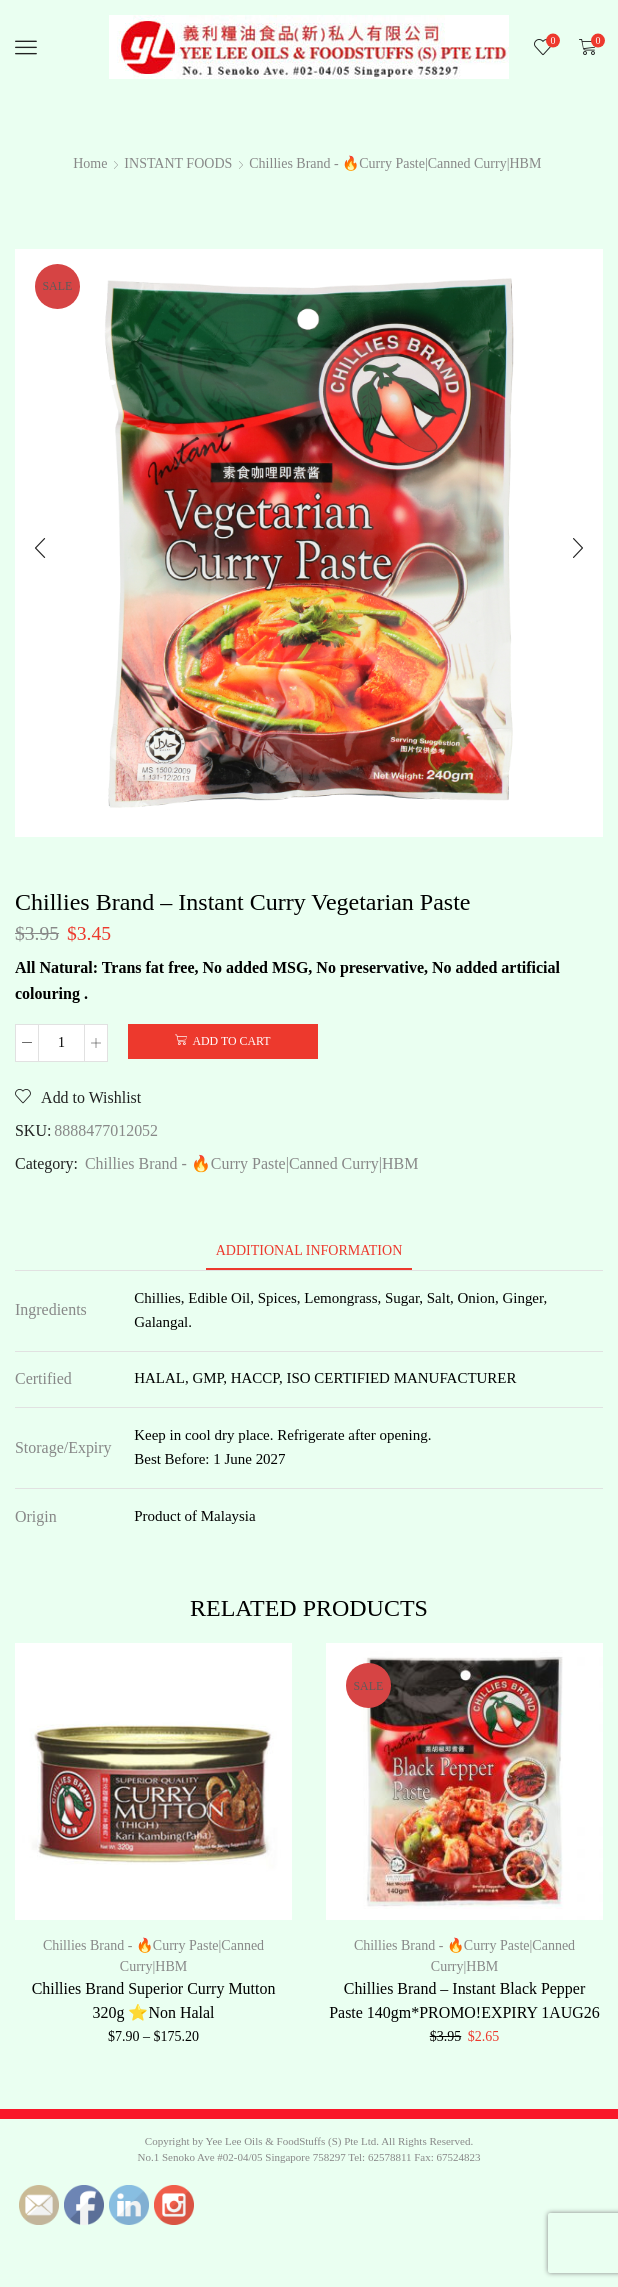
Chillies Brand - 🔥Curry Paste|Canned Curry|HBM (395, 163)
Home (90, 163)
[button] (40, 548)
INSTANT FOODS (178, 163)
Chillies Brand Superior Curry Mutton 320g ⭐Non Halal (154, 2000)
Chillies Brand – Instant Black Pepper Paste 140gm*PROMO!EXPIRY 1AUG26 (464, 2000)
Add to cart (231, 1041)
